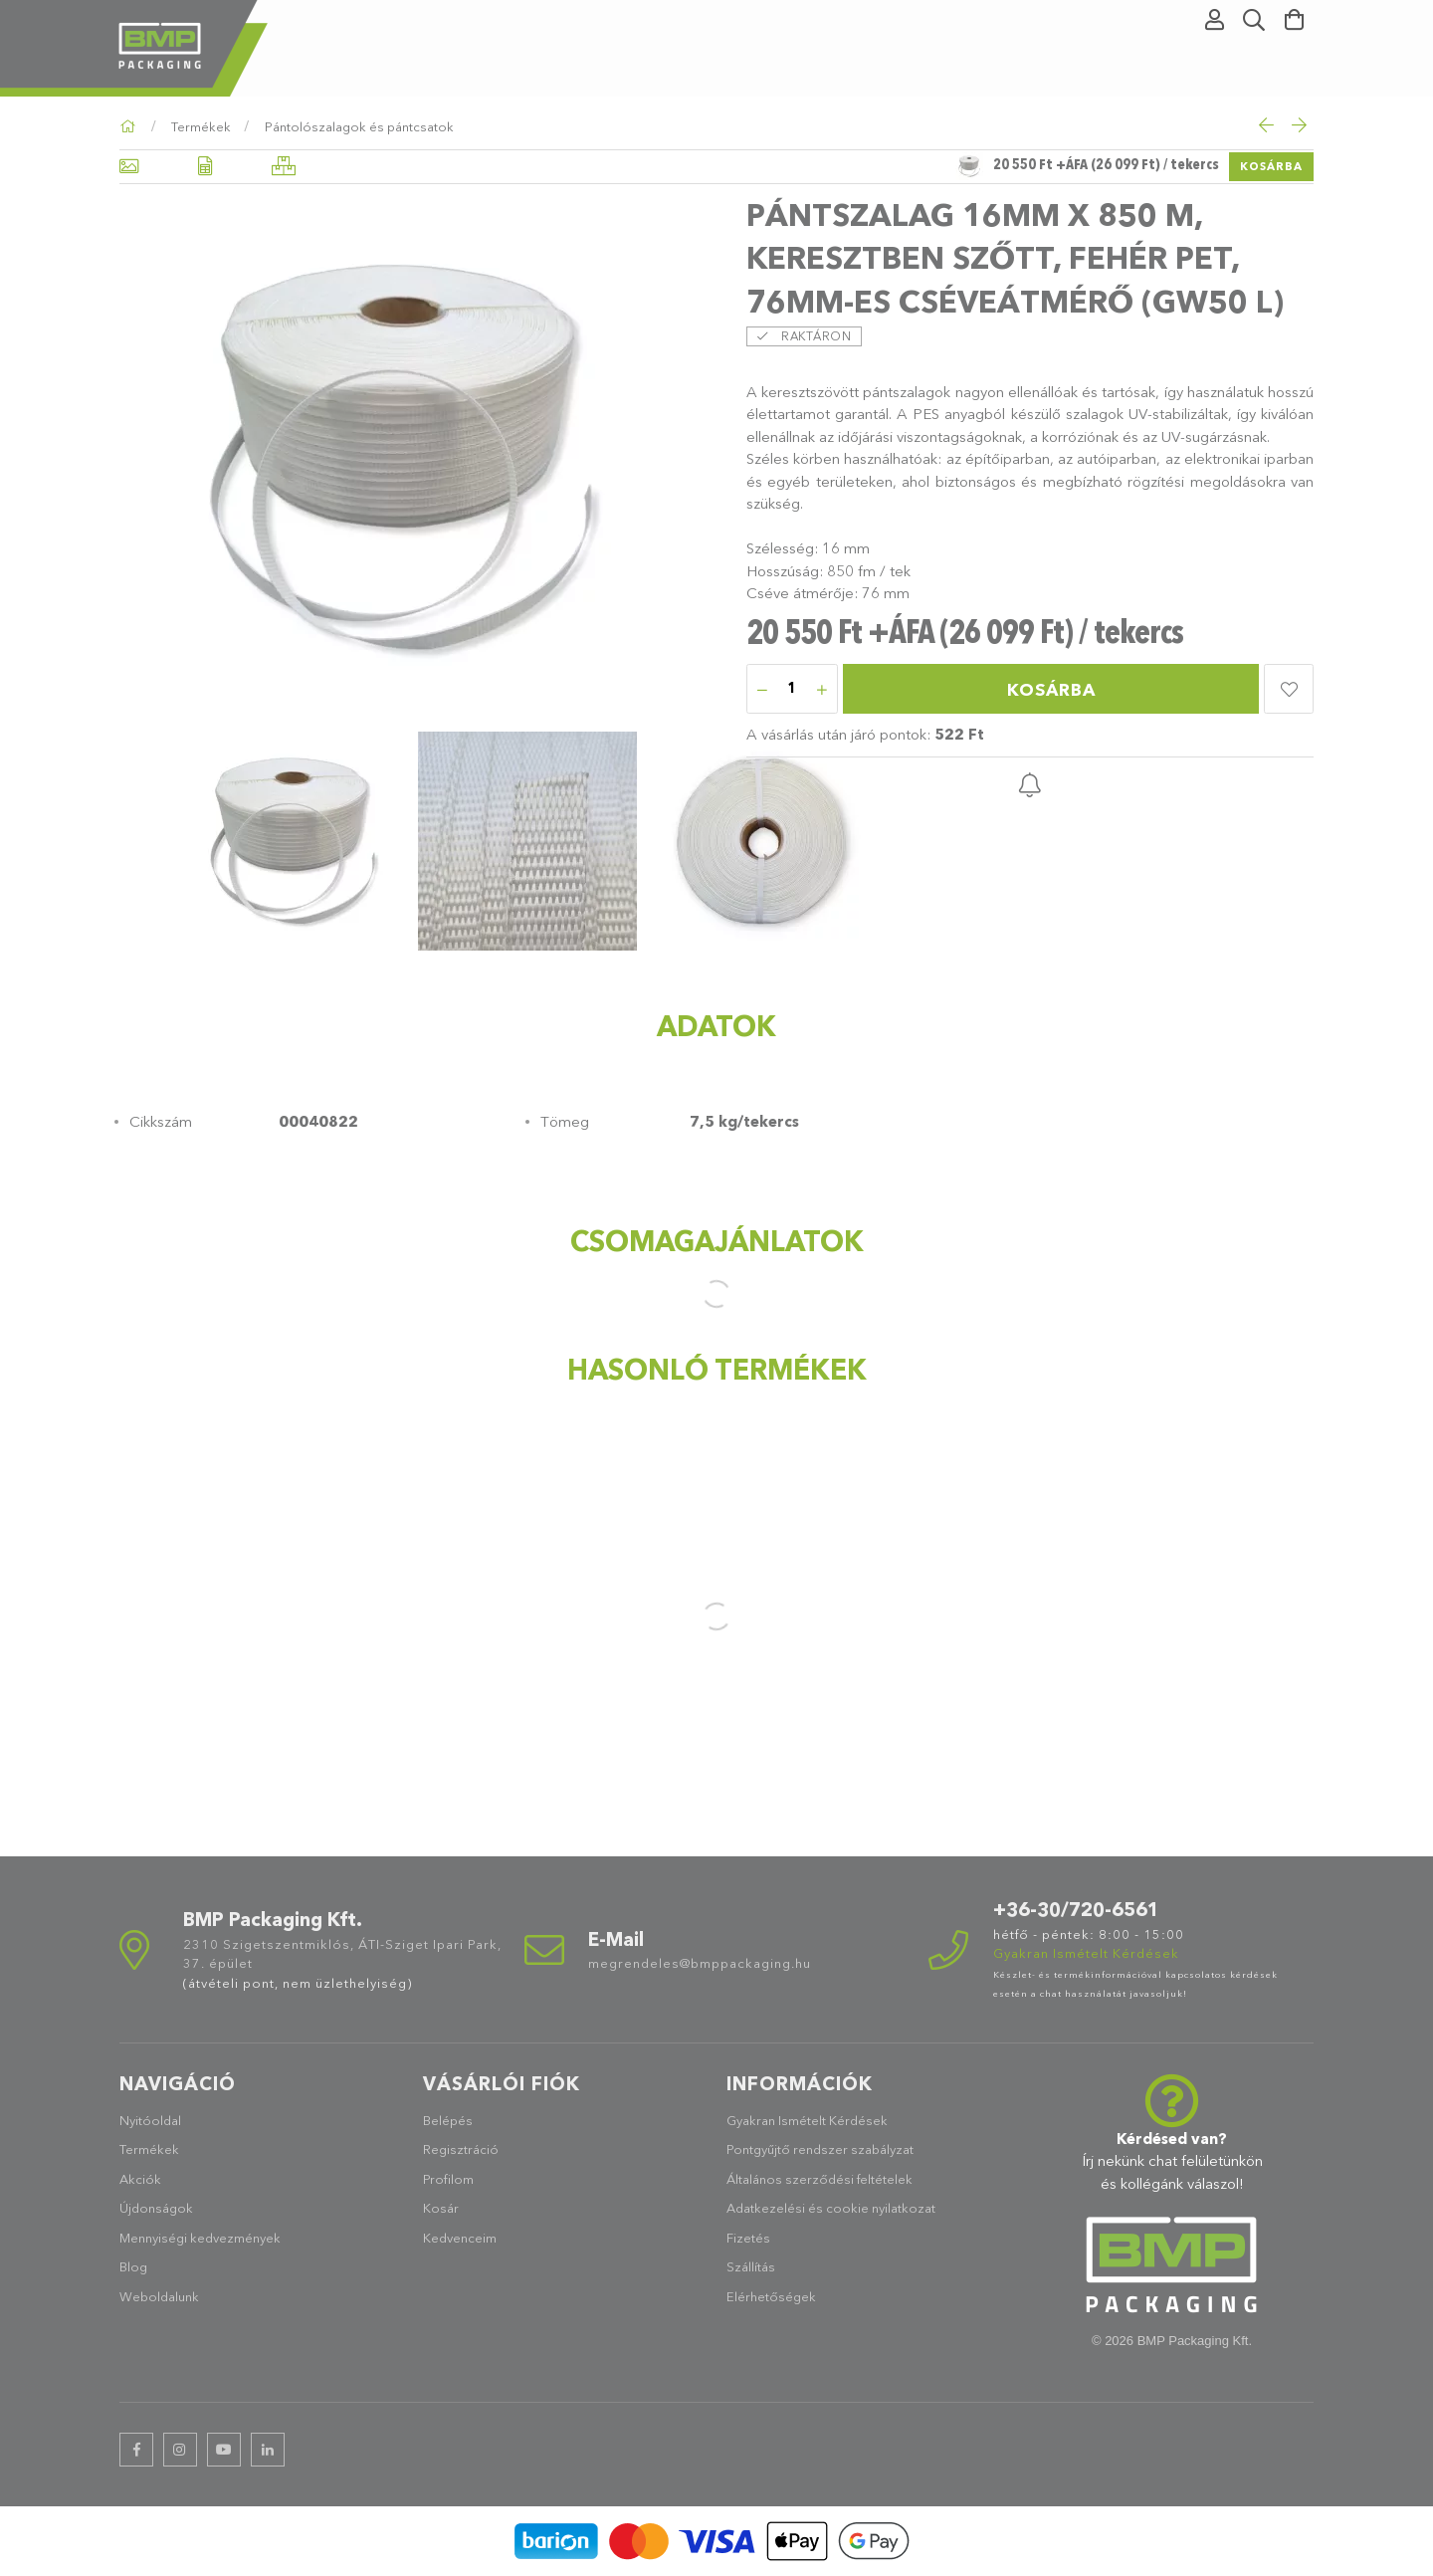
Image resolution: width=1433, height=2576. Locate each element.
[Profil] (1214, 20)
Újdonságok (156, 2208)
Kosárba (1271, 166)
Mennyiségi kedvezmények (200, 2238)
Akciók (140, 2179)
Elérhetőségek (771, 2296)
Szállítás (750, 2266)
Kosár (441, 2208)
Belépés (448, 2120)
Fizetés (748, 2238)
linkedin (268, 2450)
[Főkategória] (130, 126)
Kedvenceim (460, 2238)
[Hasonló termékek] (284, 166)
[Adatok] (205, 166)
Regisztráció (461, 2149)
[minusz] (762, 690)
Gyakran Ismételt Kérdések (807, 2120)
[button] (1289, 689)
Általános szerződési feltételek (819, 2179)
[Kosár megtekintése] (1294, 20)
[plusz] (822, 690)
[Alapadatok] (128, 166)
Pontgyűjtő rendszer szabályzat (820, 2149)
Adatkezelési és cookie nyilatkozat (830, 2208)
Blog (133, 2266)
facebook (136, 2450)
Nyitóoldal (150, 2120)
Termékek (149, 2149)
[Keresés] (1254, 20)
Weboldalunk (159, 2296)
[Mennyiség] (792, 690)
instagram (180, 2450)
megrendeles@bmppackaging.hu (699, 1963)
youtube (224, 2450)
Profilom (448, 2179)
